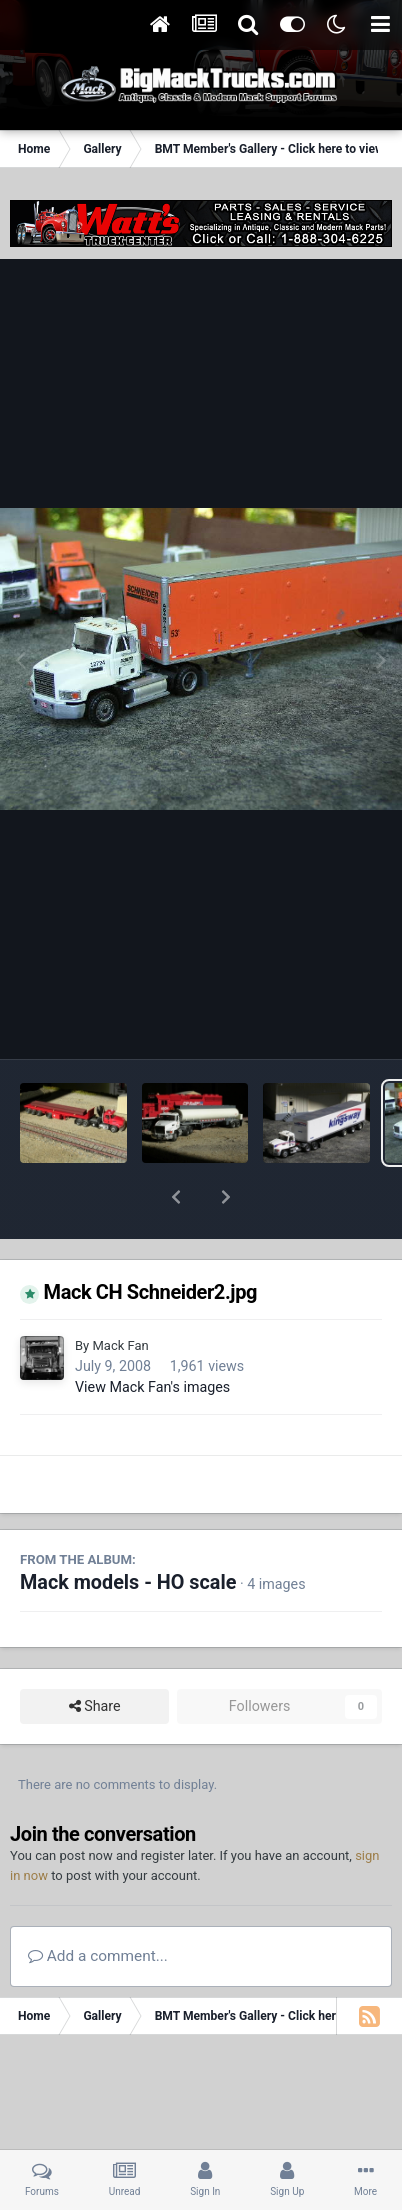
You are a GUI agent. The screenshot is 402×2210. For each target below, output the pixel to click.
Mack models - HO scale (128, 1530)
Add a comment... (98, 1904)
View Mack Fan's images (152, 1335)
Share (95, 1654)
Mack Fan (120, 1293)
